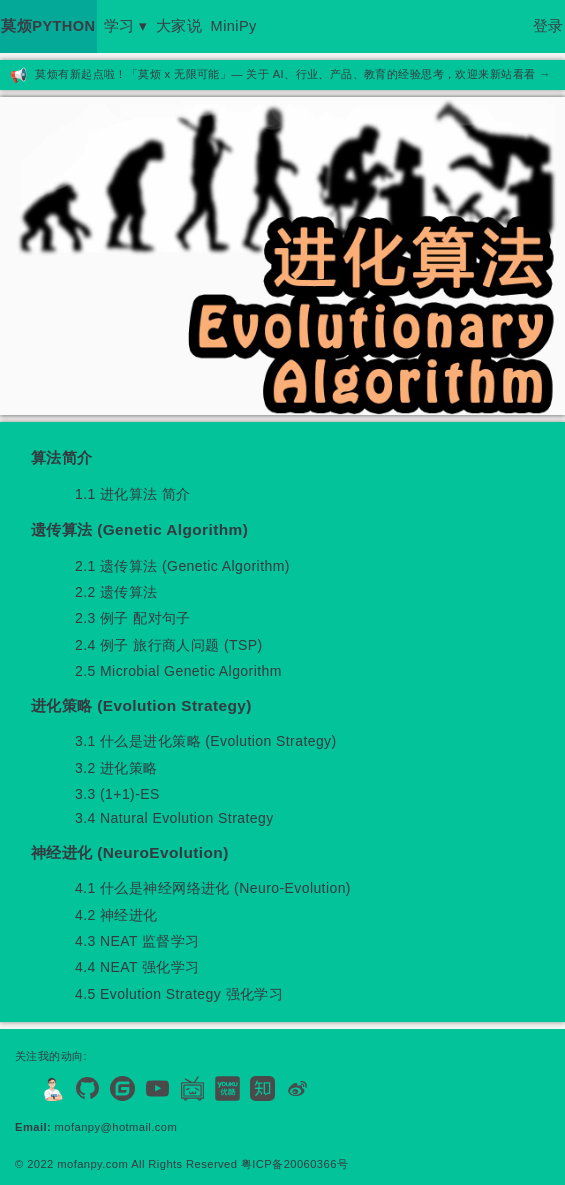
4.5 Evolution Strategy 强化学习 (179, 994)
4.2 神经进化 (116, 915)
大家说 (179, 26)
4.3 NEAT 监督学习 (137, 941)
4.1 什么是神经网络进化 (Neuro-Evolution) (213, 888)
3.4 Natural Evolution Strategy (174, 818)
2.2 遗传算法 (116, 592)
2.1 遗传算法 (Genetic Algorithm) (182, 566)
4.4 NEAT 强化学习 (137, 967)
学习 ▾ (126, 26)
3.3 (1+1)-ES (117, 794)
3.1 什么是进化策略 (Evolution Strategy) (206, 741)
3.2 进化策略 (116, 768)
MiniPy (234, 26)
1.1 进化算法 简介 (133, 494)
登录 (548, 26)
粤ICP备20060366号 (294, 1164)
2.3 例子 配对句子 (133, 618)
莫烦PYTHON (48, 26)
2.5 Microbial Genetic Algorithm (178, 671)
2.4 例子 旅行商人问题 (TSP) (169, 645)
